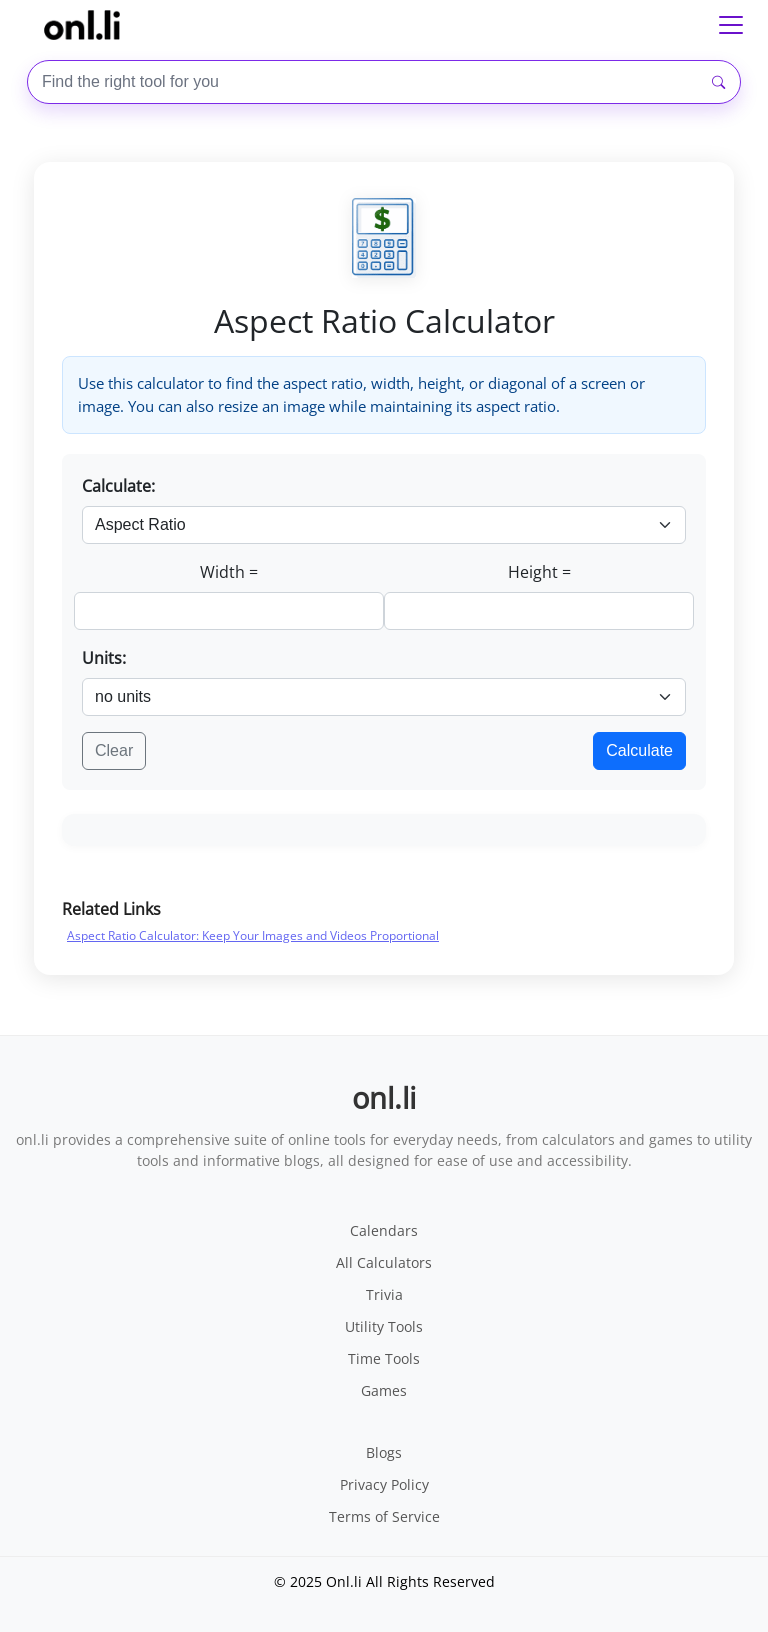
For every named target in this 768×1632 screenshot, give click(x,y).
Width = (229, 572)
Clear (114, 750)
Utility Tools (384, 1326)
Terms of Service (384, 1516)
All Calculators (384, 1262)
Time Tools (384, 1358)
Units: (104, 658)
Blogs (384, 1452)
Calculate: (118, 486)
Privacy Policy (384, 1484)
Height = (539, 572)
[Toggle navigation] (731, 25)
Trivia (384, 1294)
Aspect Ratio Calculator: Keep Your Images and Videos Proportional (253, 935)
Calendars (384, 1230)
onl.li (384, 1097)
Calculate (639, 750)
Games (384, 1390)
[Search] (718, 82)
